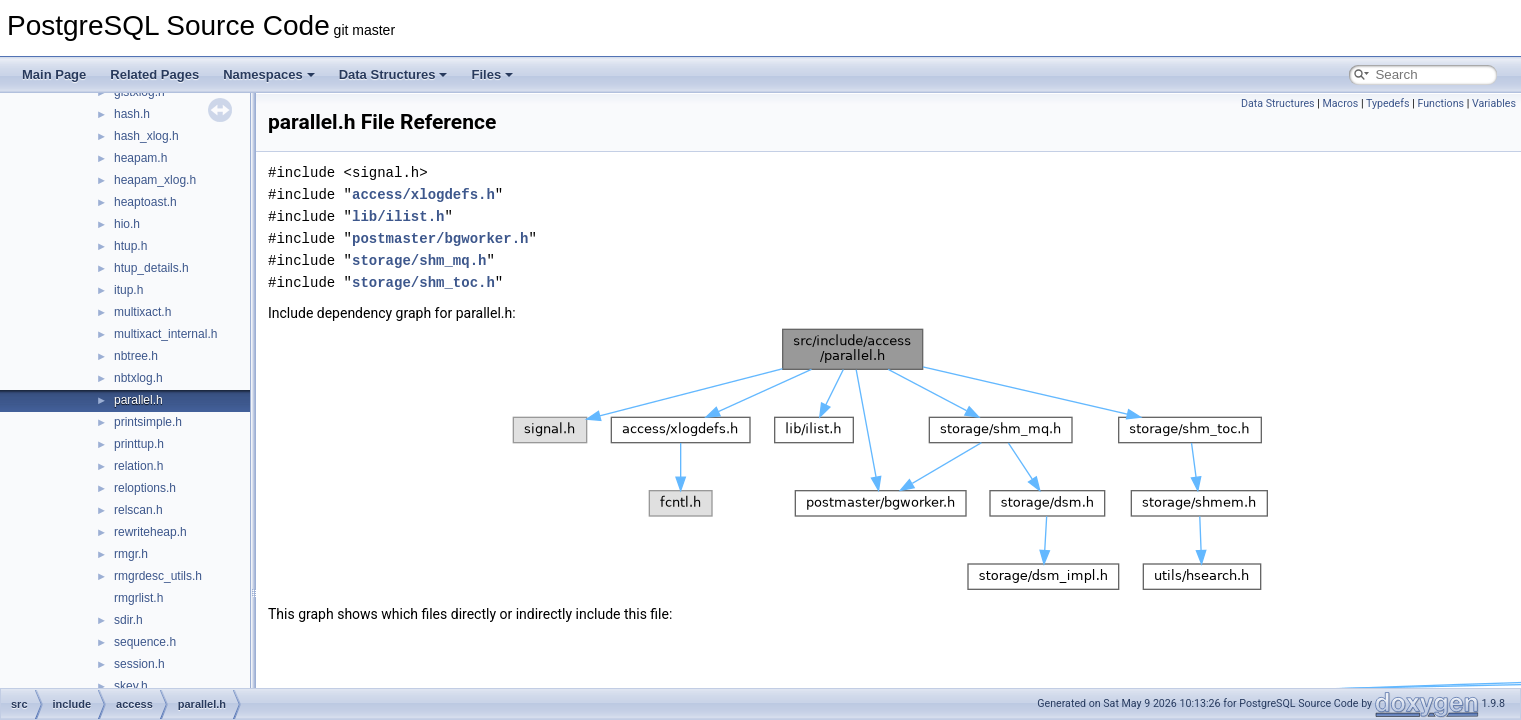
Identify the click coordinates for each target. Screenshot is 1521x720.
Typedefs (1388, 103)
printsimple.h (148, 422)
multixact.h (142, 312)
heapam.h (140, 158)
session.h (139, 664)
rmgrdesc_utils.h (158, 576)
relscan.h (138, 510)
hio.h (127, 224)
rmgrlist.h (138, 598)
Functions (1440, 103)
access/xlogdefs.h (423, 194)
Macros (1341, 103)
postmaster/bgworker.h (440, 238)
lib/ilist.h (398, 216)
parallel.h (138, 400)
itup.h (128, 290)
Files (492, 74)
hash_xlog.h (146, 136)
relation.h (138, 466)
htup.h (130, 246)
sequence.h (145, 642)
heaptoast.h (145, 202)
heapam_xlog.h (155, 180)
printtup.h (139, 444)
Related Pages (154, 74)
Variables (1494, 103)
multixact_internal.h (165, 334)
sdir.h (128, 620)
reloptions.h (145, 488)
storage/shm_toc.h (423, 282)
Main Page (54, 74)
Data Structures (393, 74)
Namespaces (269, 74)
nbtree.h (136, 356)
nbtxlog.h (138, 378)
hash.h (132, 114)
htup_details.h (151, 268)
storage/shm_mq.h (419, 260)
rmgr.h (131, 554)
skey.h (131, 686)
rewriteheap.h (150, 532)
